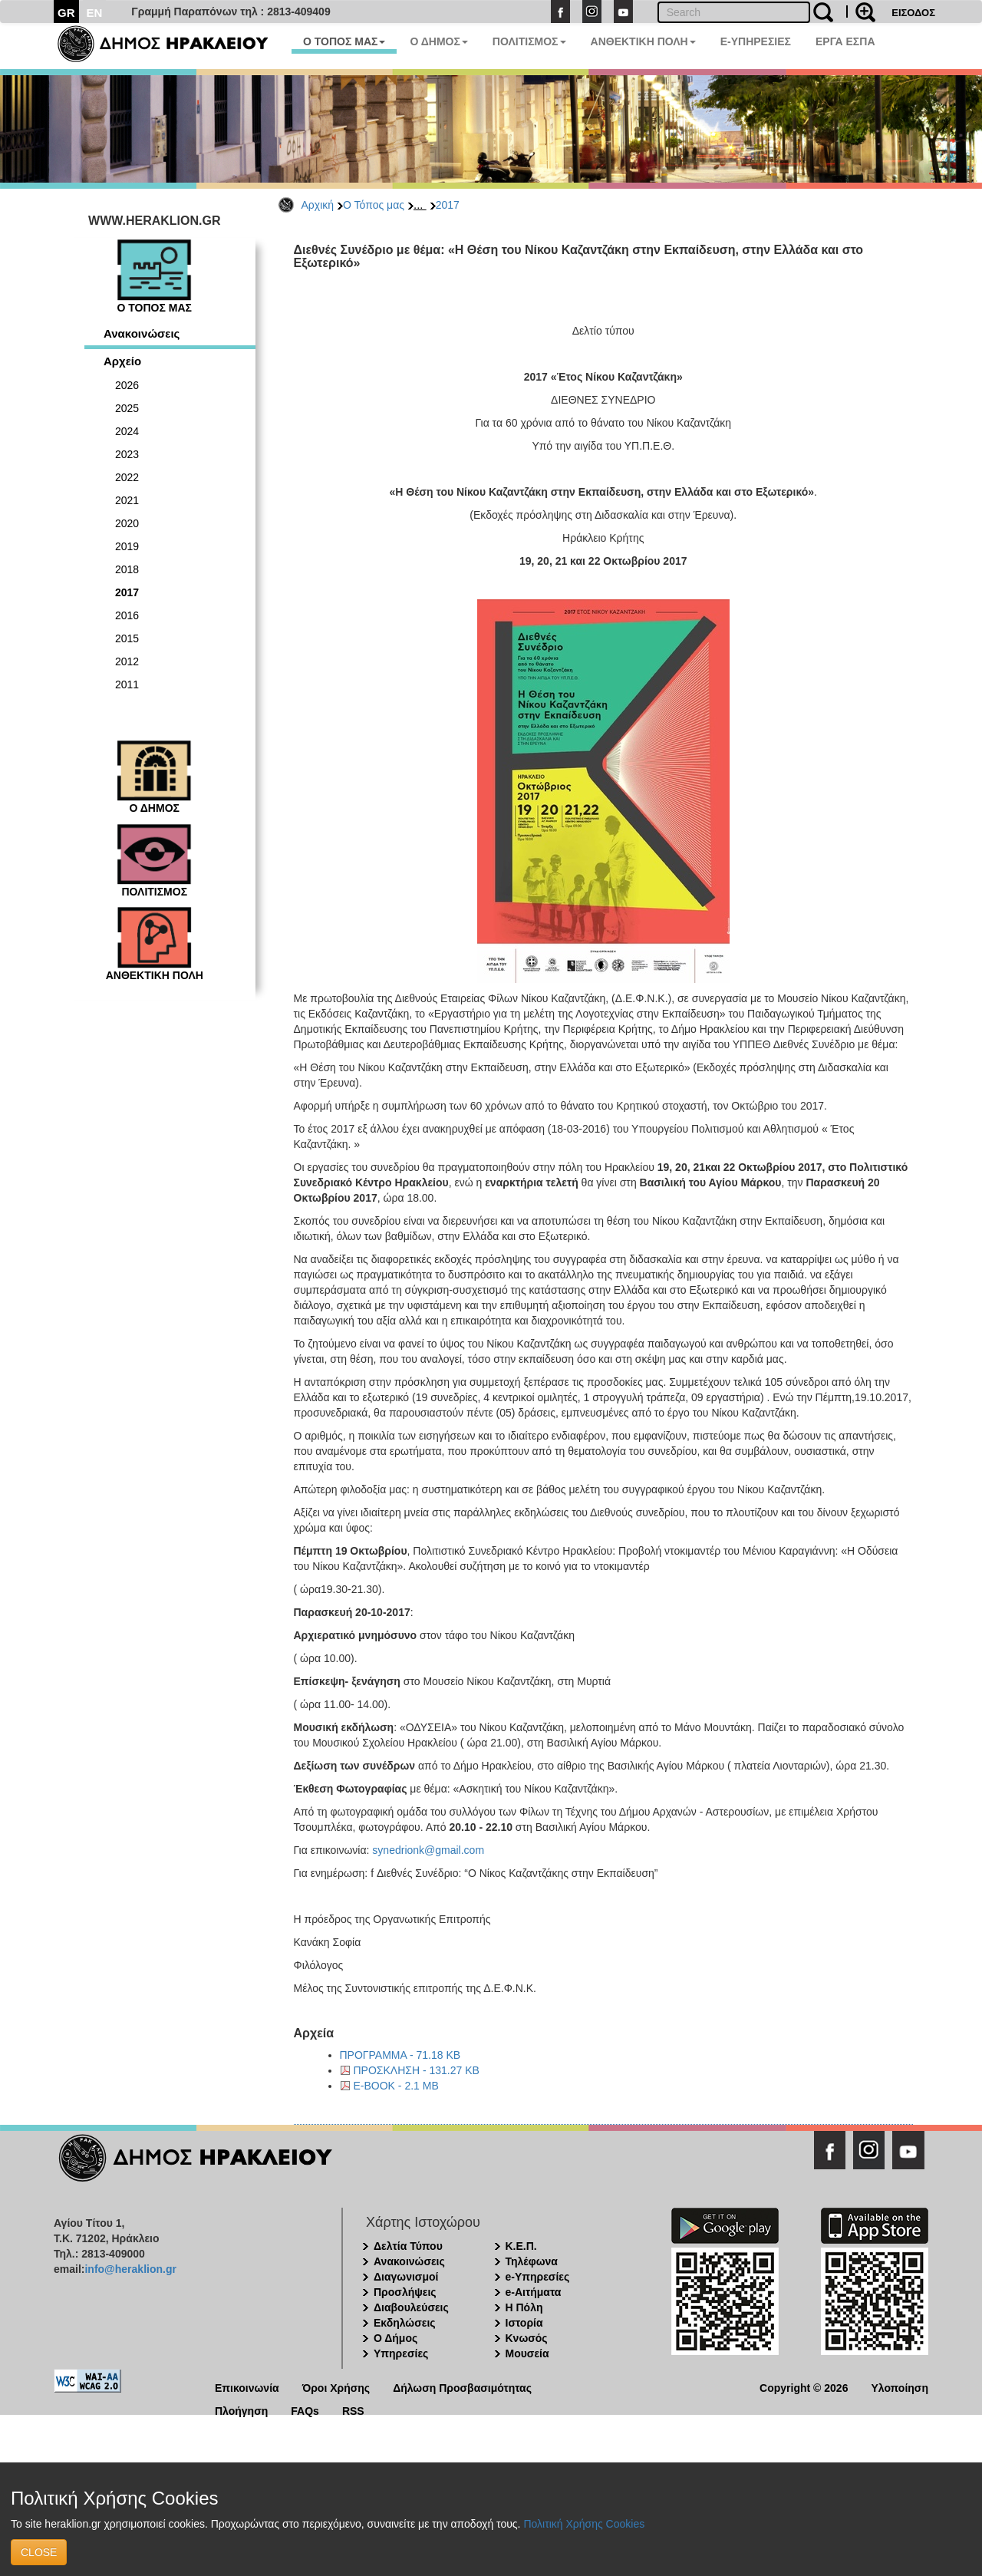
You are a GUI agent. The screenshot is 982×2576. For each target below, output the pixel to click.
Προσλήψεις (405, 2292)
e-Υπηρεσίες (538, 2277)
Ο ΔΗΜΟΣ (438, 41)
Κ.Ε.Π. (521, 2246)
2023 (127, 454)
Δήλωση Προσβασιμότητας (462, 2387)
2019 (127, 546)
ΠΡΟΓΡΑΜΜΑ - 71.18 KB (400, 2055)
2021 (127, 500)
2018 (127, 569)
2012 (127, 661)
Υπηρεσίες (401, 2353)
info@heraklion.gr (130, 2269)
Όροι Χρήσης (336, 2387)
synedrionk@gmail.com (428, 1850)
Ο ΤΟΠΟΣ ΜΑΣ (344, 41)
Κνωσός (527, 2338)
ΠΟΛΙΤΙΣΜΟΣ (529, 41)
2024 (127, 431)
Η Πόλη (524, 2307)
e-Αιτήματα (534, 2292)
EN (95, 12)
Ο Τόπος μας (373, 205)
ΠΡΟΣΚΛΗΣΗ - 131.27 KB (416, 2070)
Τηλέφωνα (532, 2261)
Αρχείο (122, 361)
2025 (127, 408)
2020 (127, 523)
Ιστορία (524, 2323)
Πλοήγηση (241, 2410)
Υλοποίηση (899, 2387)
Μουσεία (527, 2353)
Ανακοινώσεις (142, 333)
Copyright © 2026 (804, 2387)
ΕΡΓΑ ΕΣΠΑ (845, 41)
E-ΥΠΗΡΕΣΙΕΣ (755, 41)
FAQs (305, 2410)
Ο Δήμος (395, 2338)
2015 (127, 638)
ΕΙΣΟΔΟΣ (913, 12)
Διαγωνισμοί (406, 2277)
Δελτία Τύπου (408, 2246)
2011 (127, 684)
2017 (448, 205)
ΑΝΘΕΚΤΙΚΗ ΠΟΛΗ (643, 41)
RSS (353, 2410)
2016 (127, 615)
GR (66, 12)
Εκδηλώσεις (405, 2323)
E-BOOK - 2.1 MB (396, 2086)
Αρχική (318, 205)
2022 (127, 477)
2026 (127, 385)
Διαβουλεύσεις (411, 2307)
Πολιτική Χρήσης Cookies (583, 2524)
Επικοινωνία (247, 2387)
